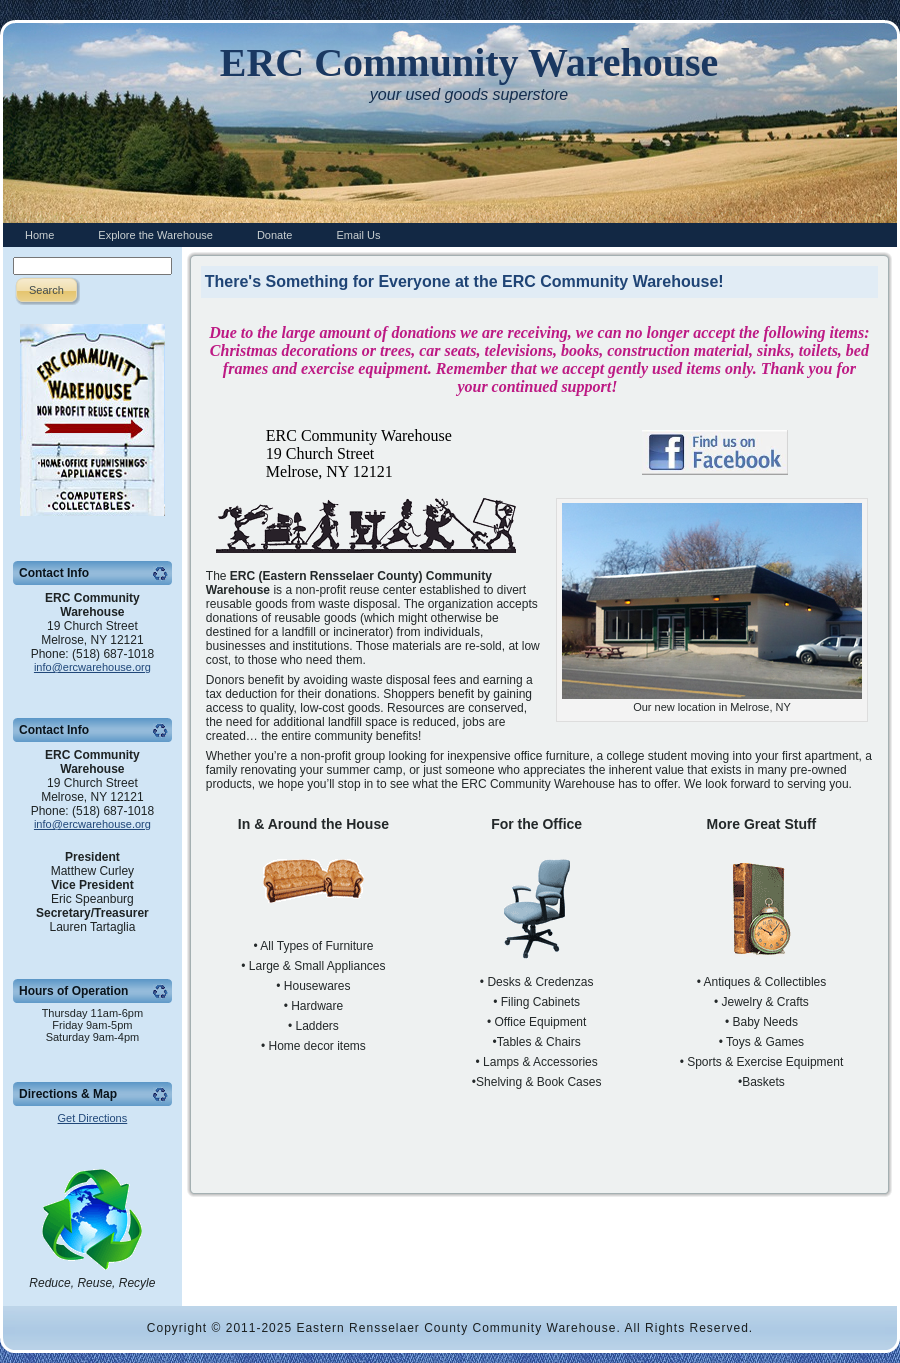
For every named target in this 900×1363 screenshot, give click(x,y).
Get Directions (93, 1118)
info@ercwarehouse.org (92, 667)
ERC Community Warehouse (469, 62)
